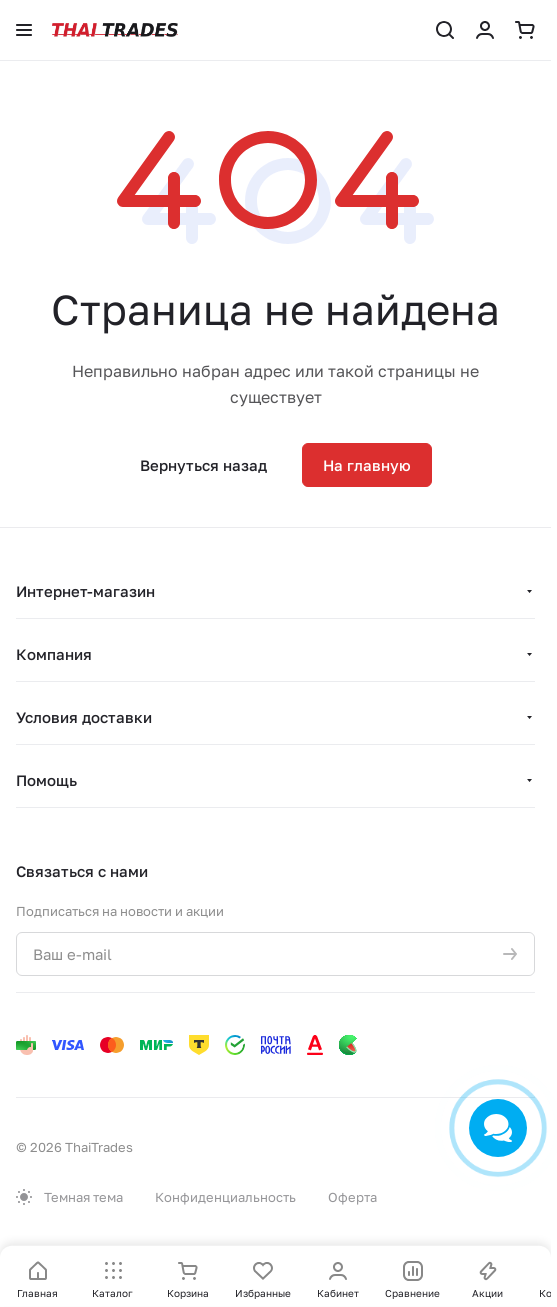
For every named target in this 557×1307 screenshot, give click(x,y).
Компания (54, 654)
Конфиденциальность (225, 1197)
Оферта (352, 1197)
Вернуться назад (203, 465)
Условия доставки (84, 717)
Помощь (46, 780)
